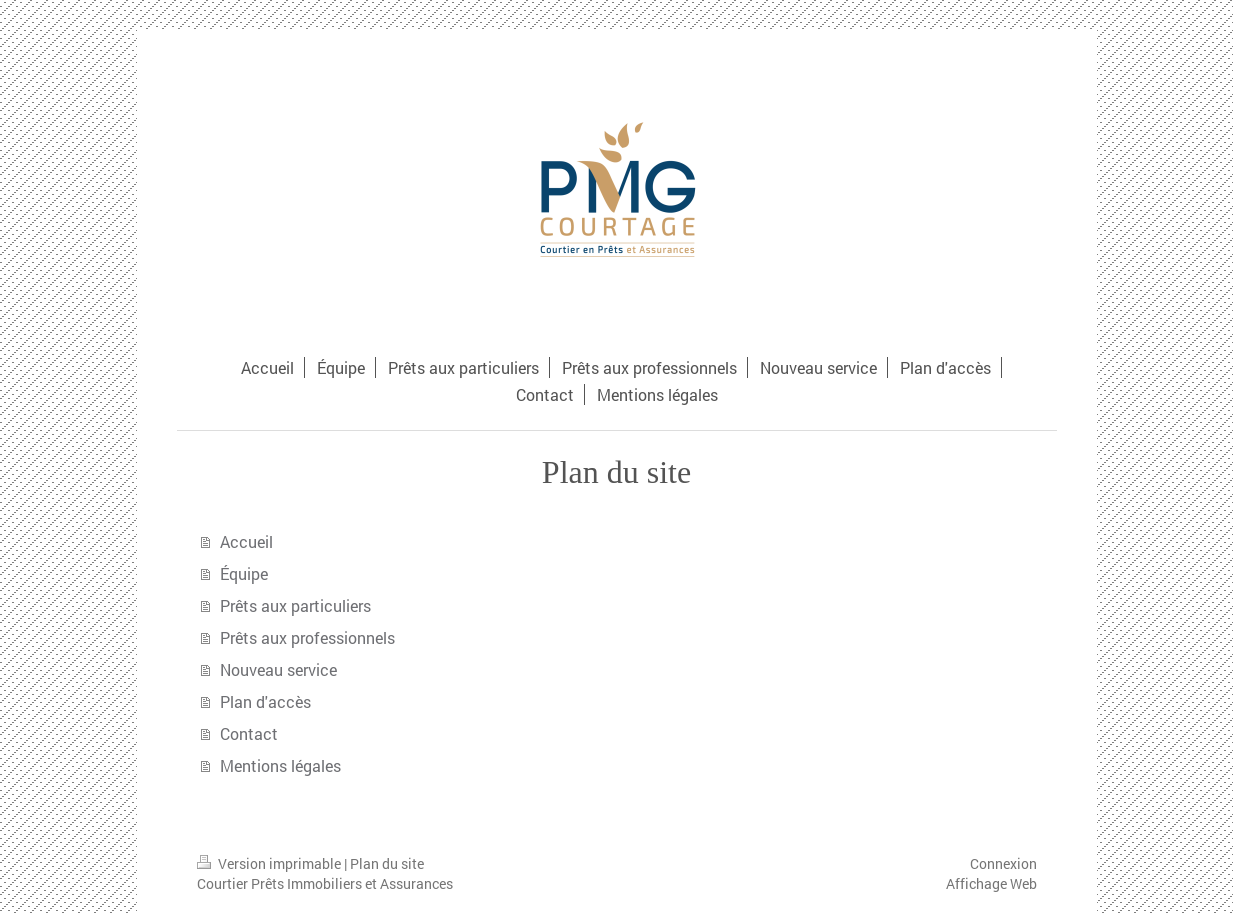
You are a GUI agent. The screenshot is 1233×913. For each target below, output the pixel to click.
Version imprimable (270, 863)
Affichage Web (991, 883)
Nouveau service (278, 669)
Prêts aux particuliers (295, 605)
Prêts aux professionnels (307, 637)
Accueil (246, 541)
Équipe (244, 573)
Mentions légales (280, 765)
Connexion (1003, 863)
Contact (249, 733)
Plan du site (387, 863)
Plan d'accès (265, 701)
